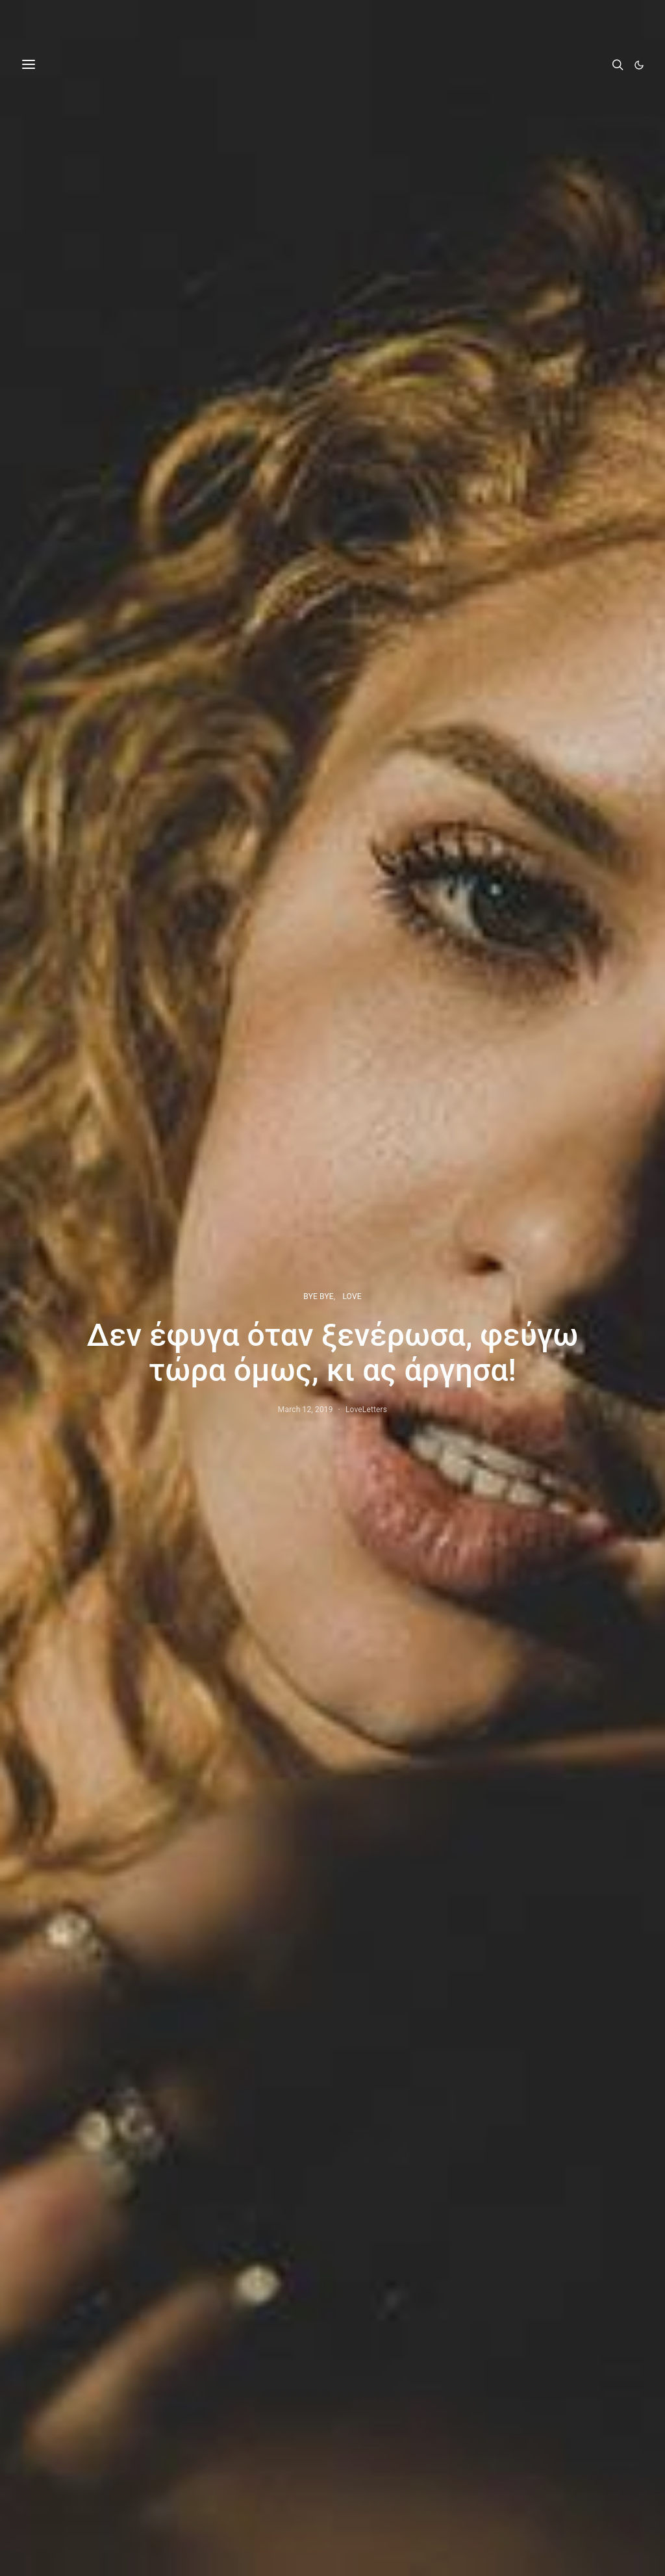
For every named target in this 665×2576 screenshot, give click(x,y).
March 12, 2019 (305, 1409)
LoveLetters (366, 1409)
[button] (639, 65)
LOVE (351, 1296)
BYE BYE (318, 1296)
